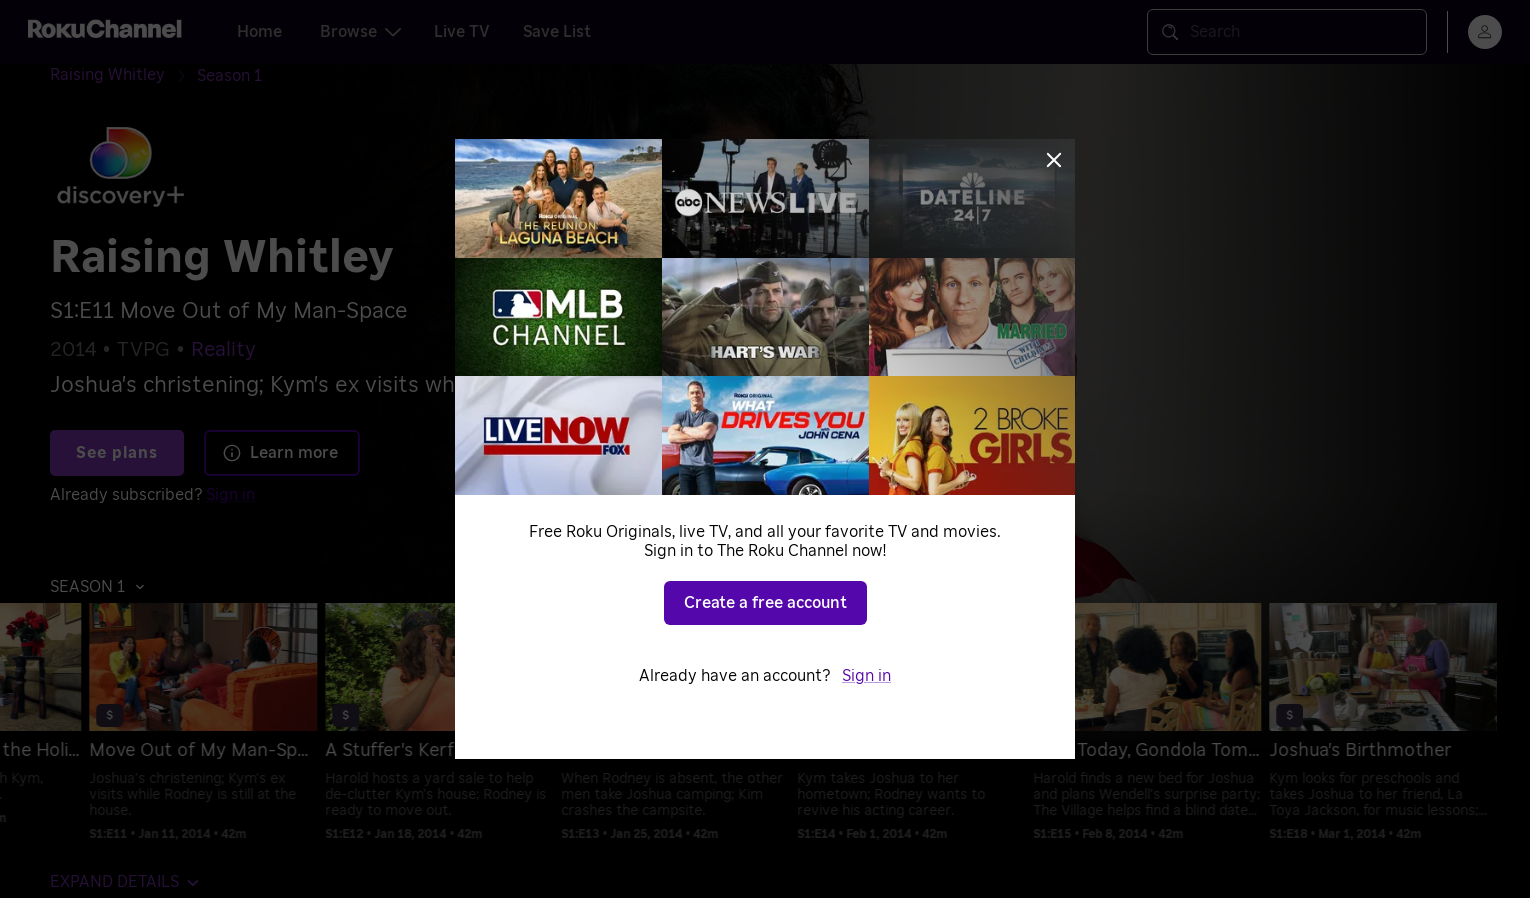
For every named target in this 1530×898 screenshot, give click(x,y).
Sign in (866, 676)
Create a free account (765, 603)
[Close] (1054, 160)
